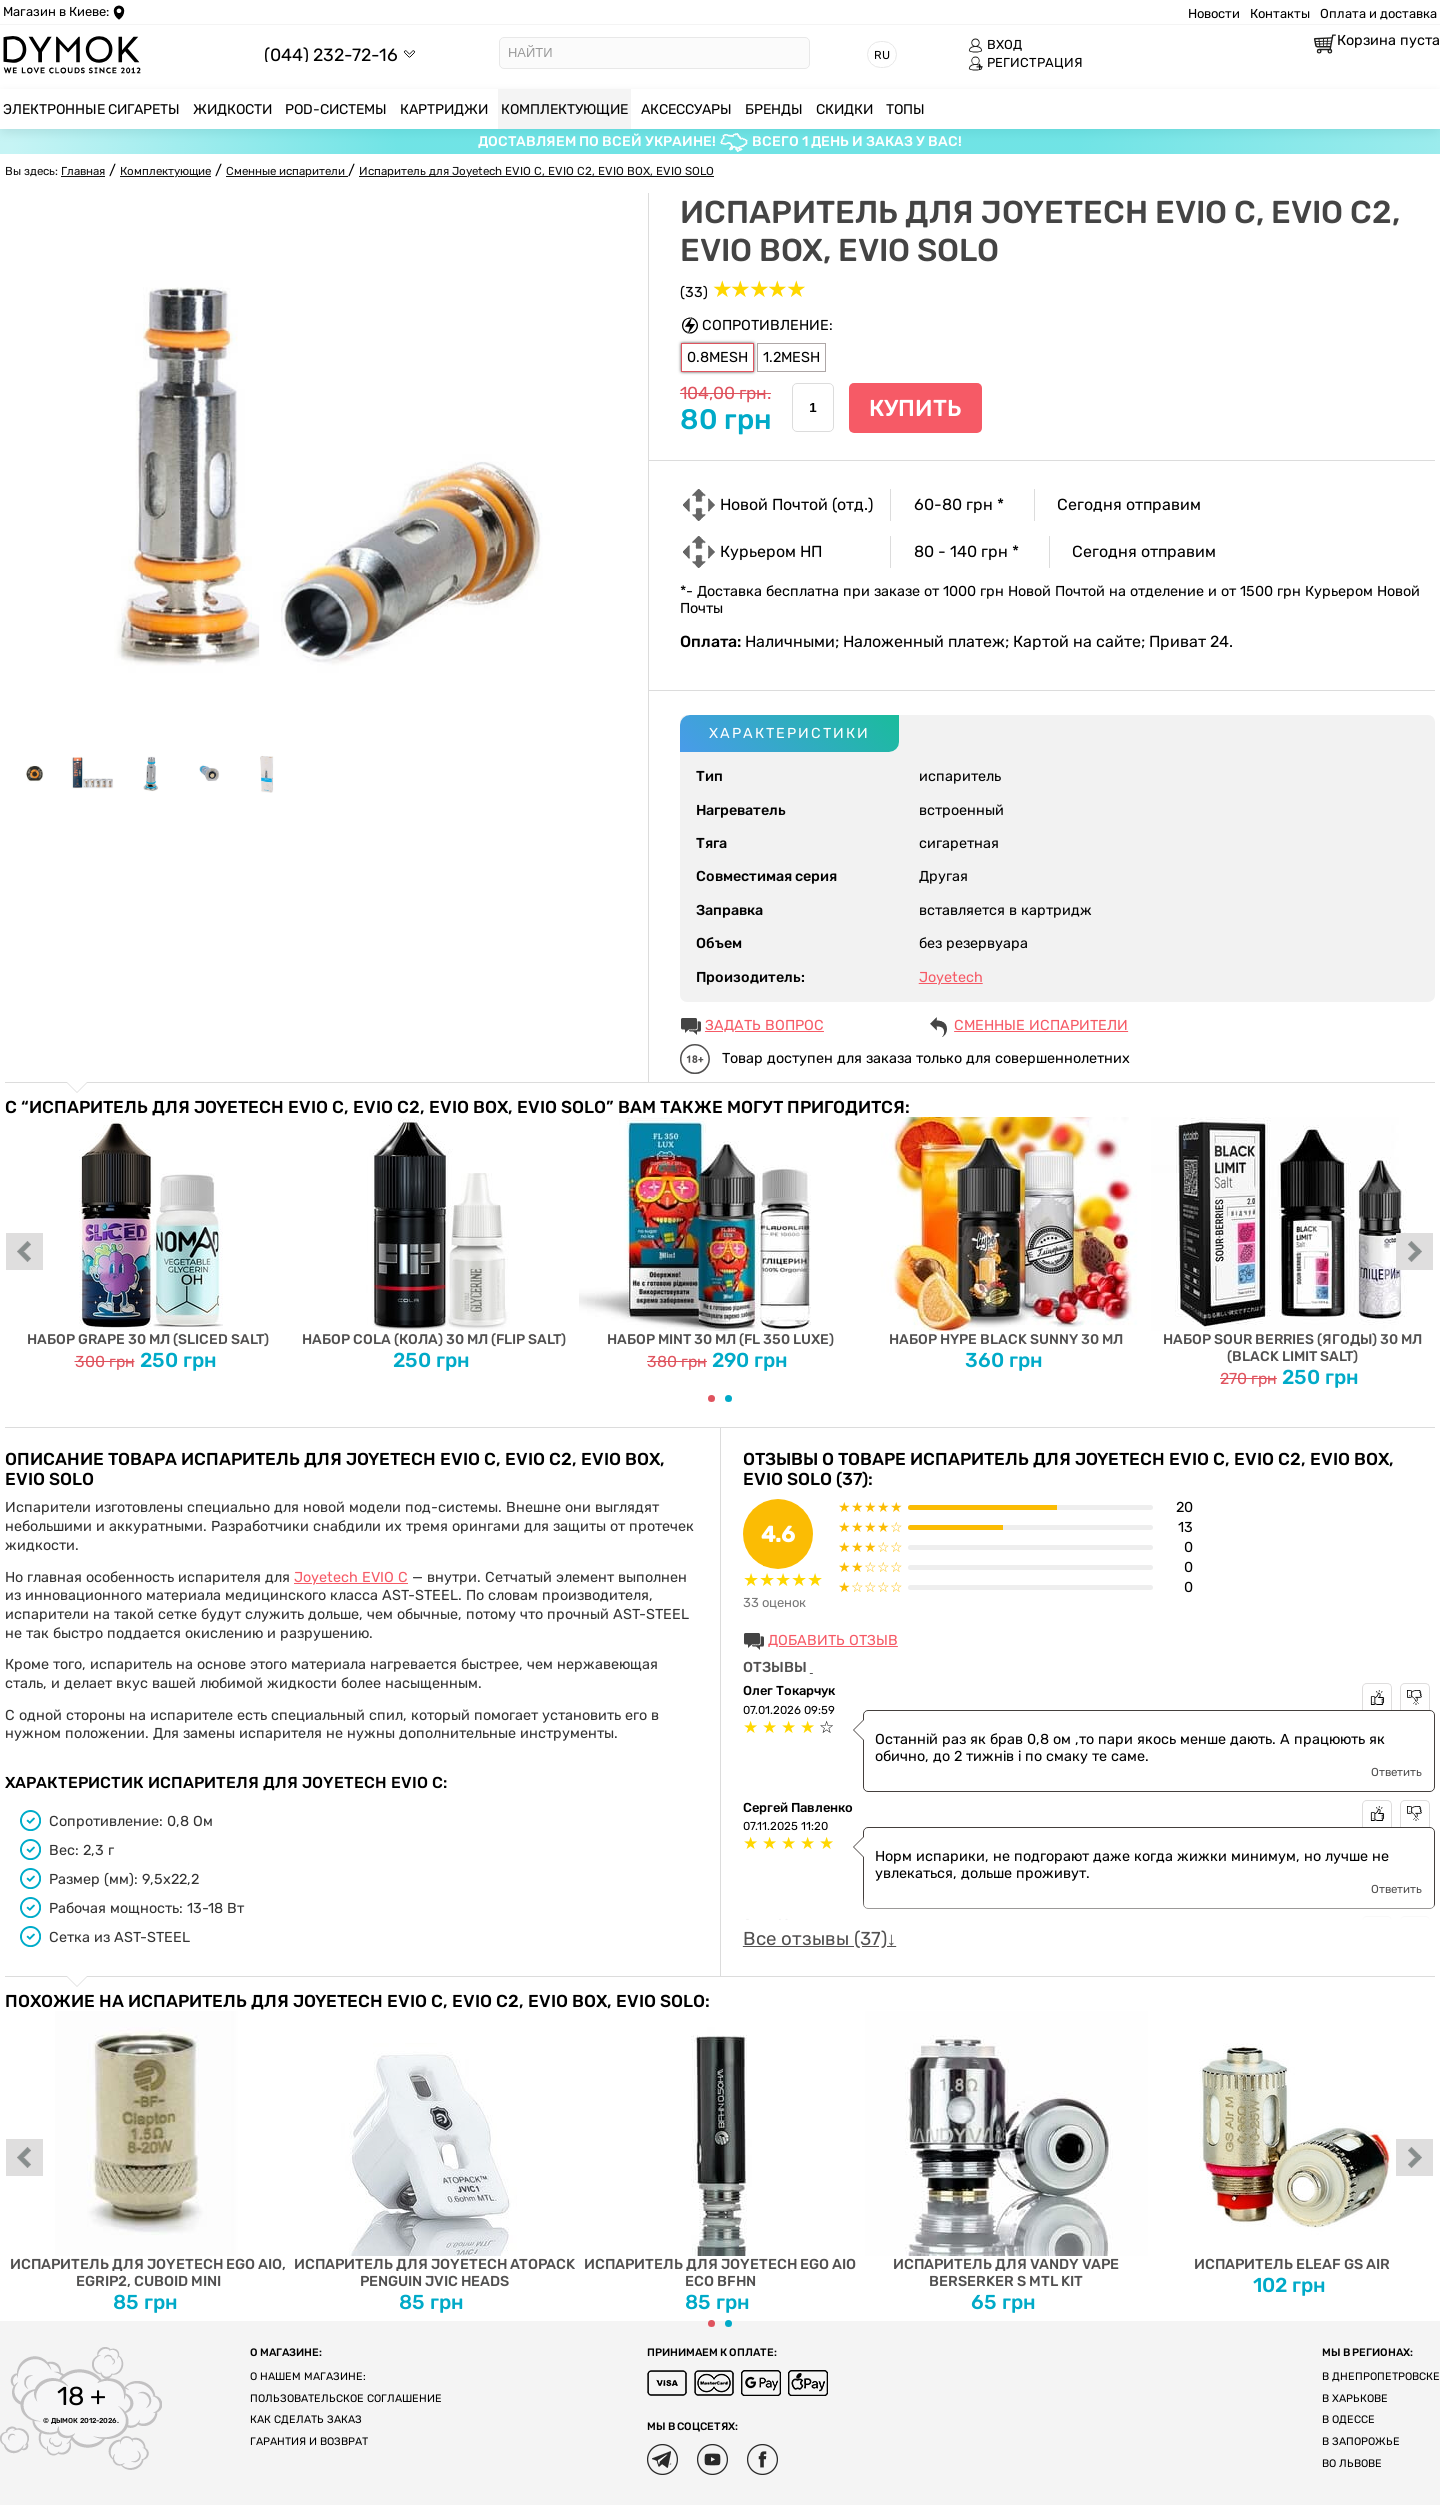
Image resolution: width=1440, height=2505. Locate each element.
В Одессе (1348, 2419)
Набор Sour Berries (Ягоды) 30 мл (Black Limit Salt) (1292, 1241)
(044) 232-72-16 (331, 54)
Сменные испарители (1041, 1025)
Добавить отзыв (833, 1640)
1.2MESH (791, 357)
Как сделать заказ (306, 2419)
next (1415, 1253)
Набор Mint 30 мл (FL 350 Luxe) (720, 1232)
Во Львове (1352, 2463)
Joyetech (951, 977)
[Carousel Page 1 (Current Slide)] (711, 1398)
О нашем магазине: (308, 2376)
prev (25, 1253)
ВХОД (995, 45)
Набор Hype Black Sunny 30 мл (1006, 1232)
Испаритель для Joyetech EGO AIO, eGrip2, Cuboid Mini (148, 2150)
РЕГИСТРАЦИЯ (1025, 63)
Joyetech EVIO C (351, 1577)
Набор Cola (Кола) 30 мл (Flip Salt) (434, 1232)
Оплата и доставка (1378, 13)
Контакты (1280, 13)
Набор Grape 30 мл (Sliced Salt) (148, 1232)
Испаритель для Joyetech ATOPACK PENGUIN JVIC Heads (434, 2150)
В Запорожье (1361, 2441)
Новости (1214, 13)
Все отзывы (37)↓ (819, 1939)
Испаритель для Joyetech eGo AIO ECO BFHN (720, 2150)
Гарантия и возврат (309, 2441)
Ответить (1396, 1772)
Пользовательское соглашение (346, 2398)
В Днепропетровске (1381, 2376)
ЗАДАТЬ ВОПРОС (764, 1025)
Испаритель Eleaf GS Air (1292, 2142)
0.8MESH (717, 357)
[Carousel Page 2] (728, 1398)
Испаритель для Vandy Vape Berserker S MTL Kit (1006, 2150)
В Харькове (1355, 2398)
